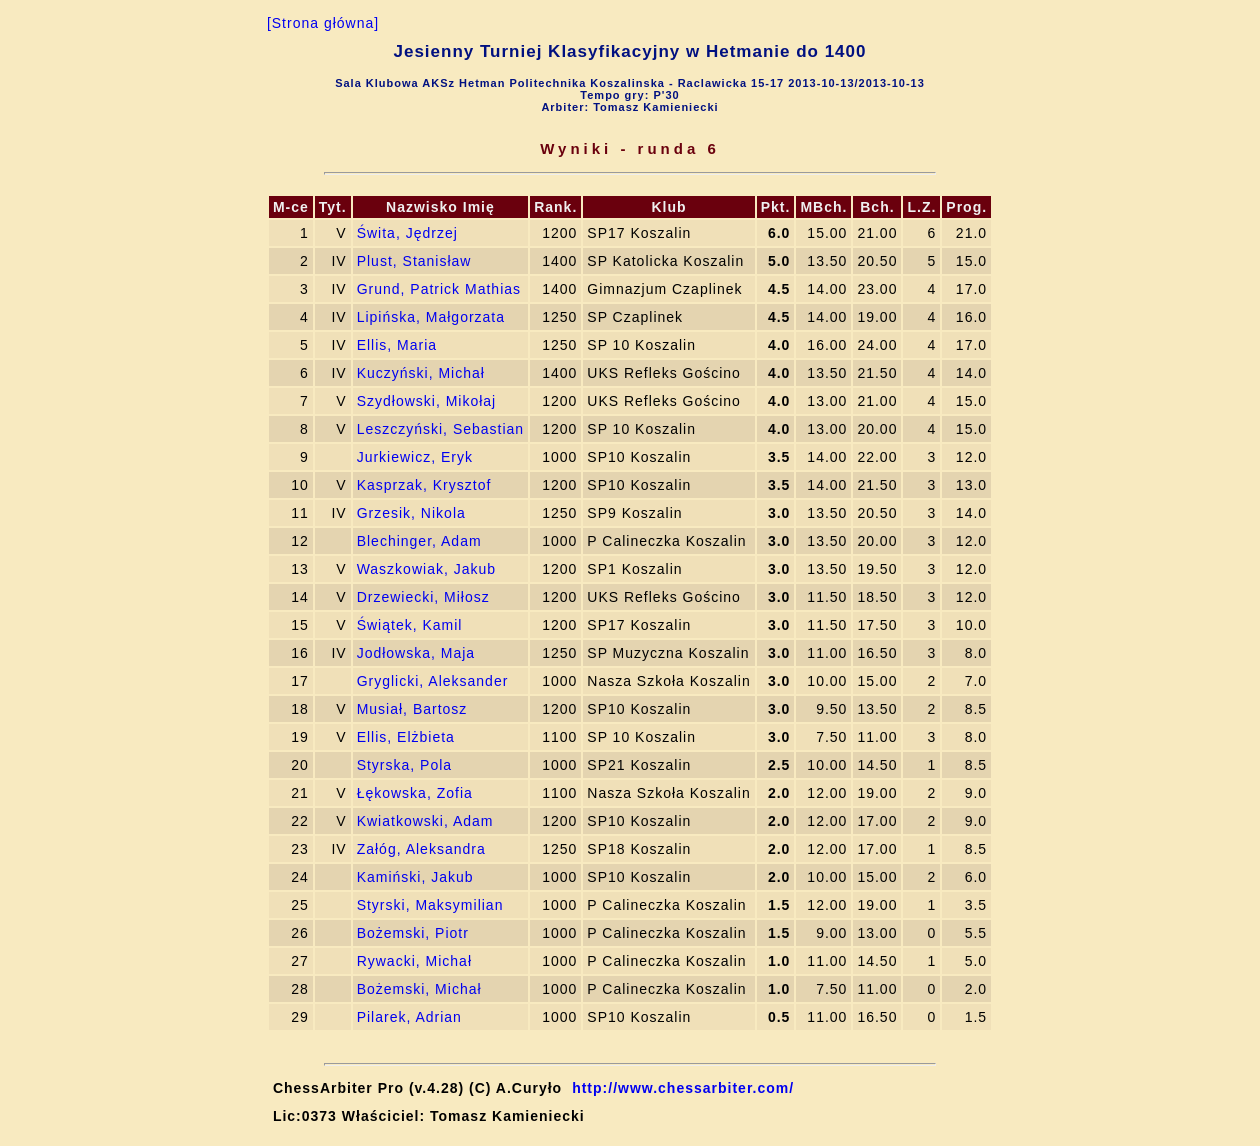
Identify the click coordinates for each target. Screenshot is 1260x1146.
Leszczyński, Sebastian (441, 429)
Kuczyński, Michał (421, 373)
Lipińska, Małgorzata (431, 317)
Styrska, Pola (404, 765)
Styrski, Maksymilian (430, 905)
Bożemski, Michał (419, 989)
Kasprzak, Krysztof (424, 485)
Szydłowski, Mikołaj (427, 401)
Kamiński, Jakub (415, 877)
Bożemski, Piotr (413, 933)
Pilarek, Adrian (409, 1017)
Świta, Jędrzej (407, 233)
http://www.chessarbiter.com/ (683, 1088)
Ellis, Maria (397, 345)
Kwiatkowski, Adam (425, 821)
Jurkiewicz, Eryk (415, 457)
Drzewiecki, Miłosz (423, 597)
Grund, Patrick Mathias (439, 289)
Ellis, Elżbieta (406, 737)
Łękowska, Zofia (415, 793)
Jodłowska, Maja (416, 653)
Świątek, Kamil (410, 625)
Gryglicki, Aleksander (433, 681)
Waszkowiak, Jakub (426, 569)
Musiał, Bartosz (412, 709)
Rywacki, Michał (414, 961)
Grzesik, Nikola (411, 513)
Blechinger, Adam (419, 541)
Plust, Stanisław (414, 261)
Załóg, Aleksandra (421, 849)
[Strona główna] (323, 23)
